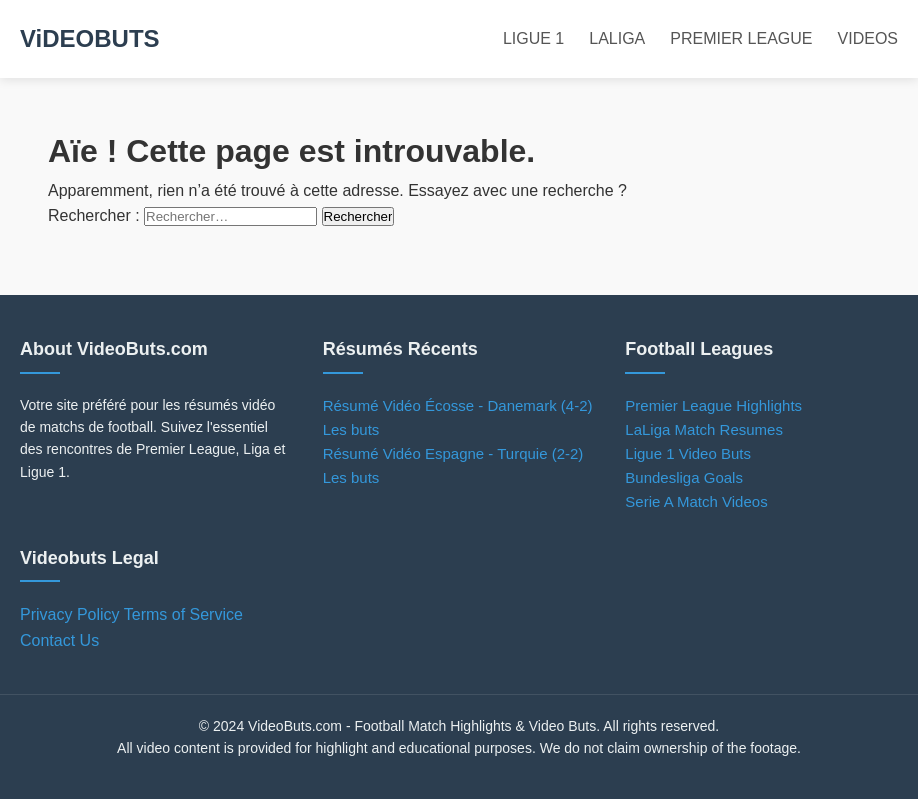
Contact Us (59, 640)
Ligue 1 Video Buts (688, 453)
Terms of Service (183, 614)
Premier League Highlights (713, 405)
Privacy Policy (70, 614)
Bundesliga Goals (684, 477)
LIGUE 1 (533, 38)
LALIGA (617, 38)
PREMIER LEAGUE (741, 38)
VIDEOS (868, 38)
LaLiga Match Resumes (704, 429)
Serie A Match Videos (696, 501)
